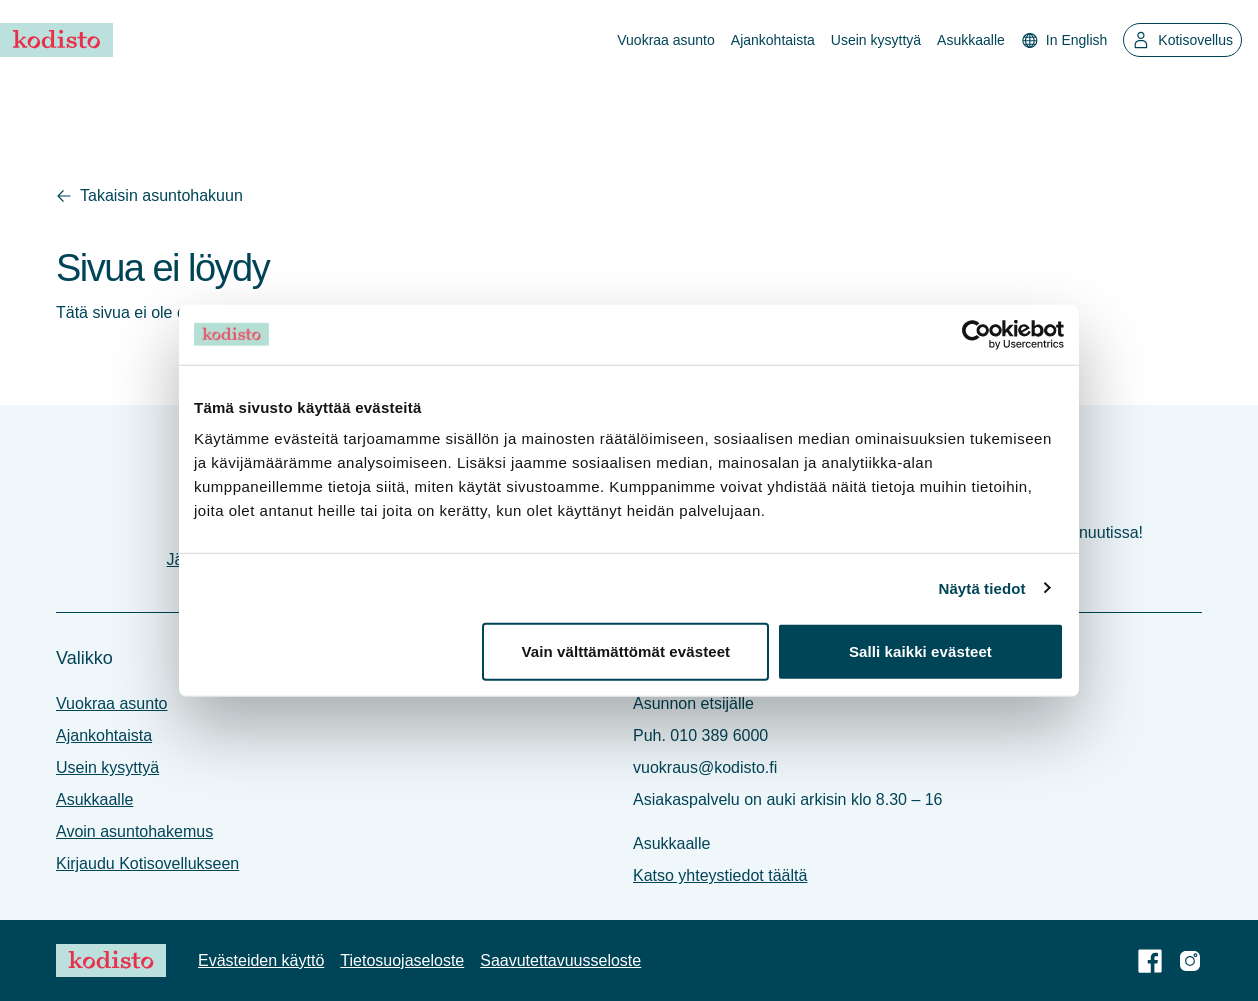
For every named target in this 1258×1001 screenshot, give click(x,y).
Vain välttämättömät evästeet (625, 651)
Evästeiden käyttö (261, 960)
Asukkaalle (971, 40)
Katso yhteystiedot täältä (720, 875)
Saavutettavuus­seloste (560, 960)
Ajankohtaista (773, 40)
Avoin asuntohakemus (134, 831)
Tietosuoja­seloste (402, 960)
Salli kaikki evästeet (920, 651)
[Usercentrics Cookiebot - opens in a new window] (976, 334)
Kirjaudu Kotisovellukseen (147, 863)
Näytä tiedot (982, 587)
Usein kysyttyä (876, 40)
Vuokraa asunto (666, 40)
